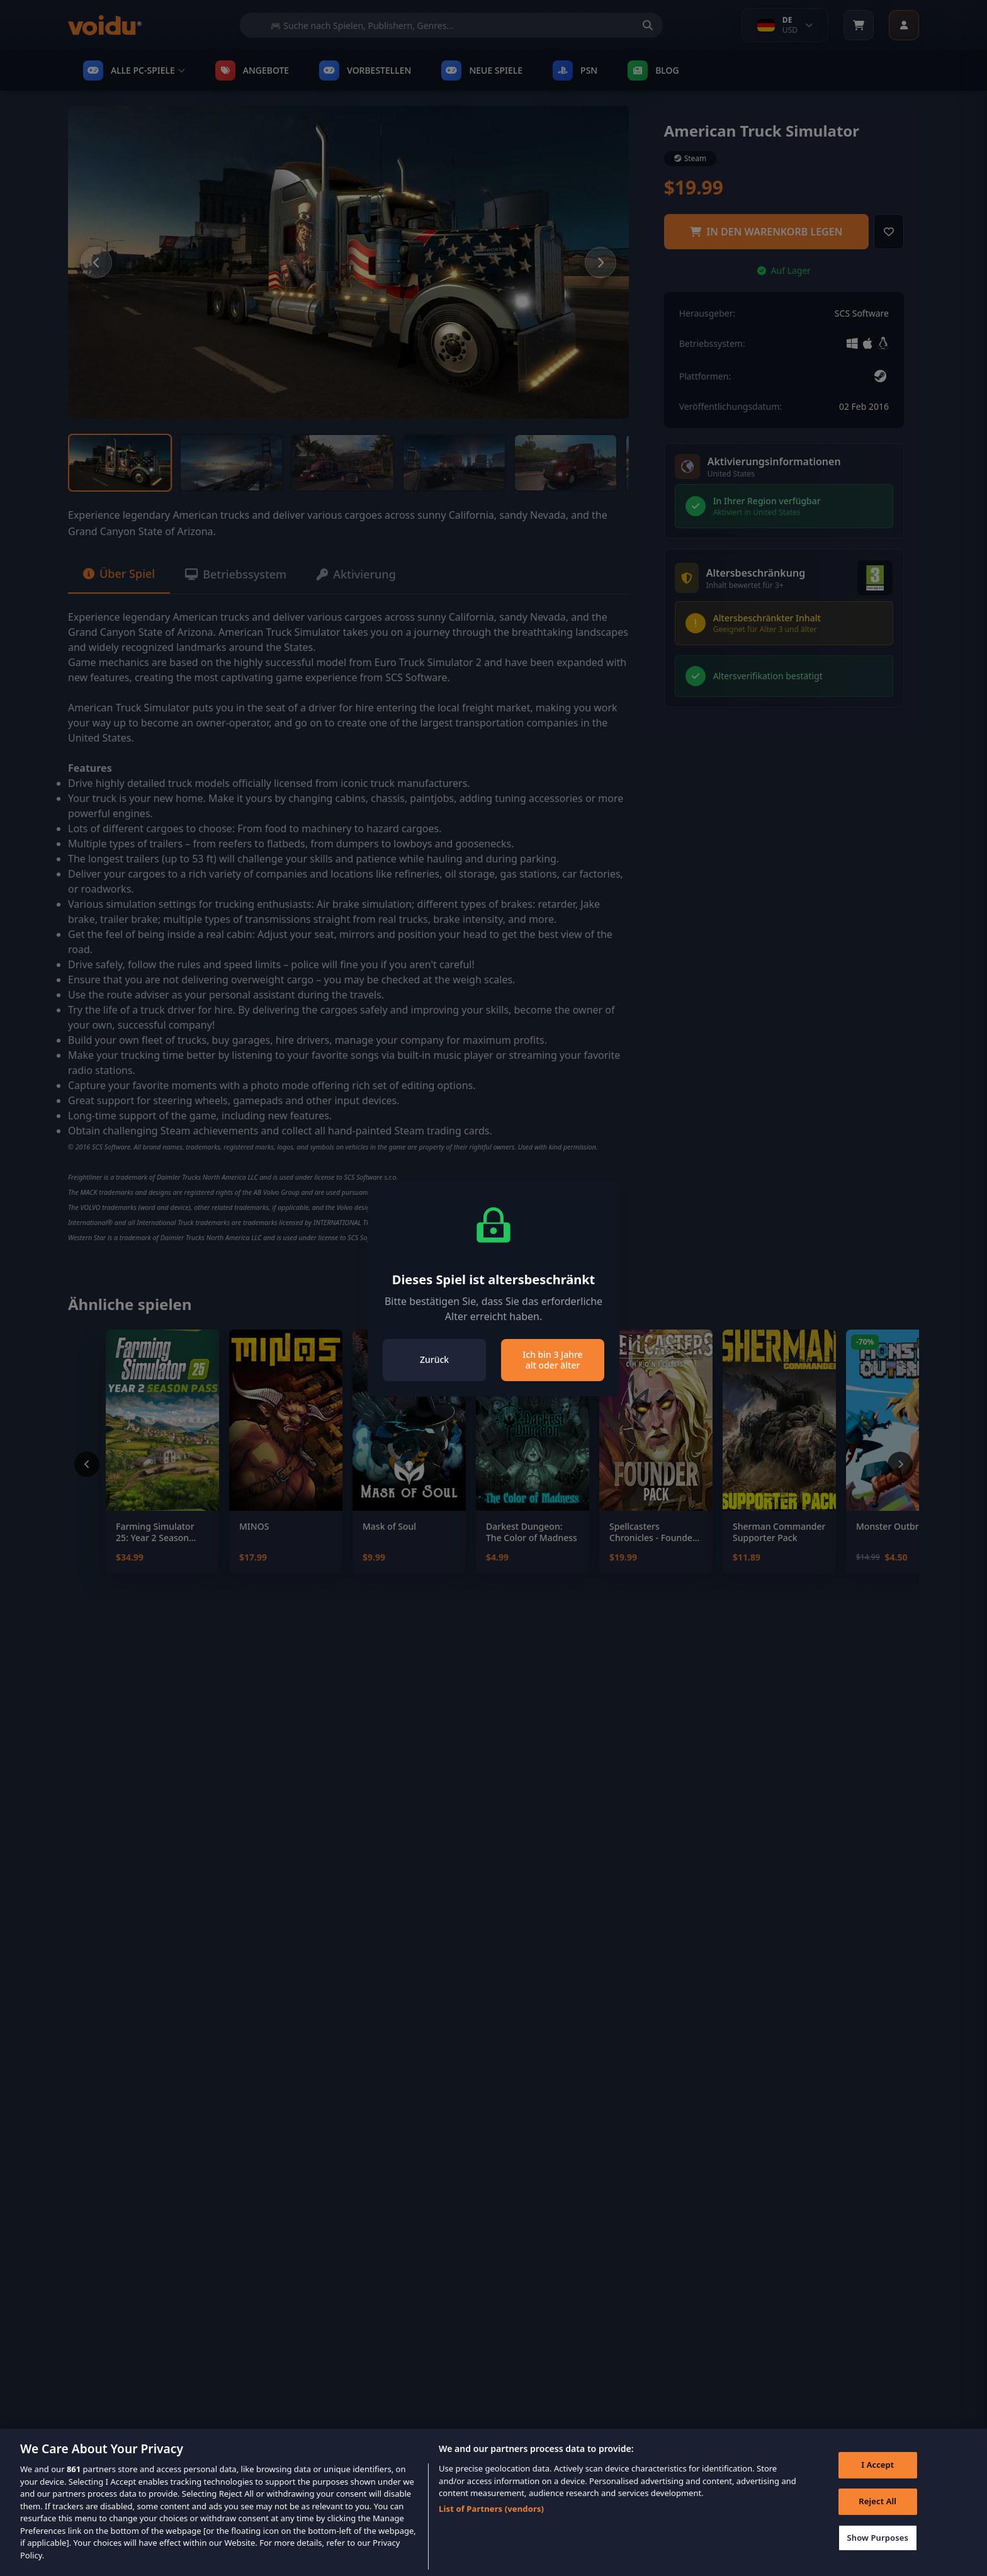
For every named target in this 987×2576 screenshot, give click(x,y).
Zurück (434, 1359)
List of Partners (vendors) (491, 2527)
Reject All (877, 2519)
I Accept (877, 2483)
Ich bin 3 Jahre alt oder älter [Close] (552, 1360)
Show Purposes (877, 2556)
